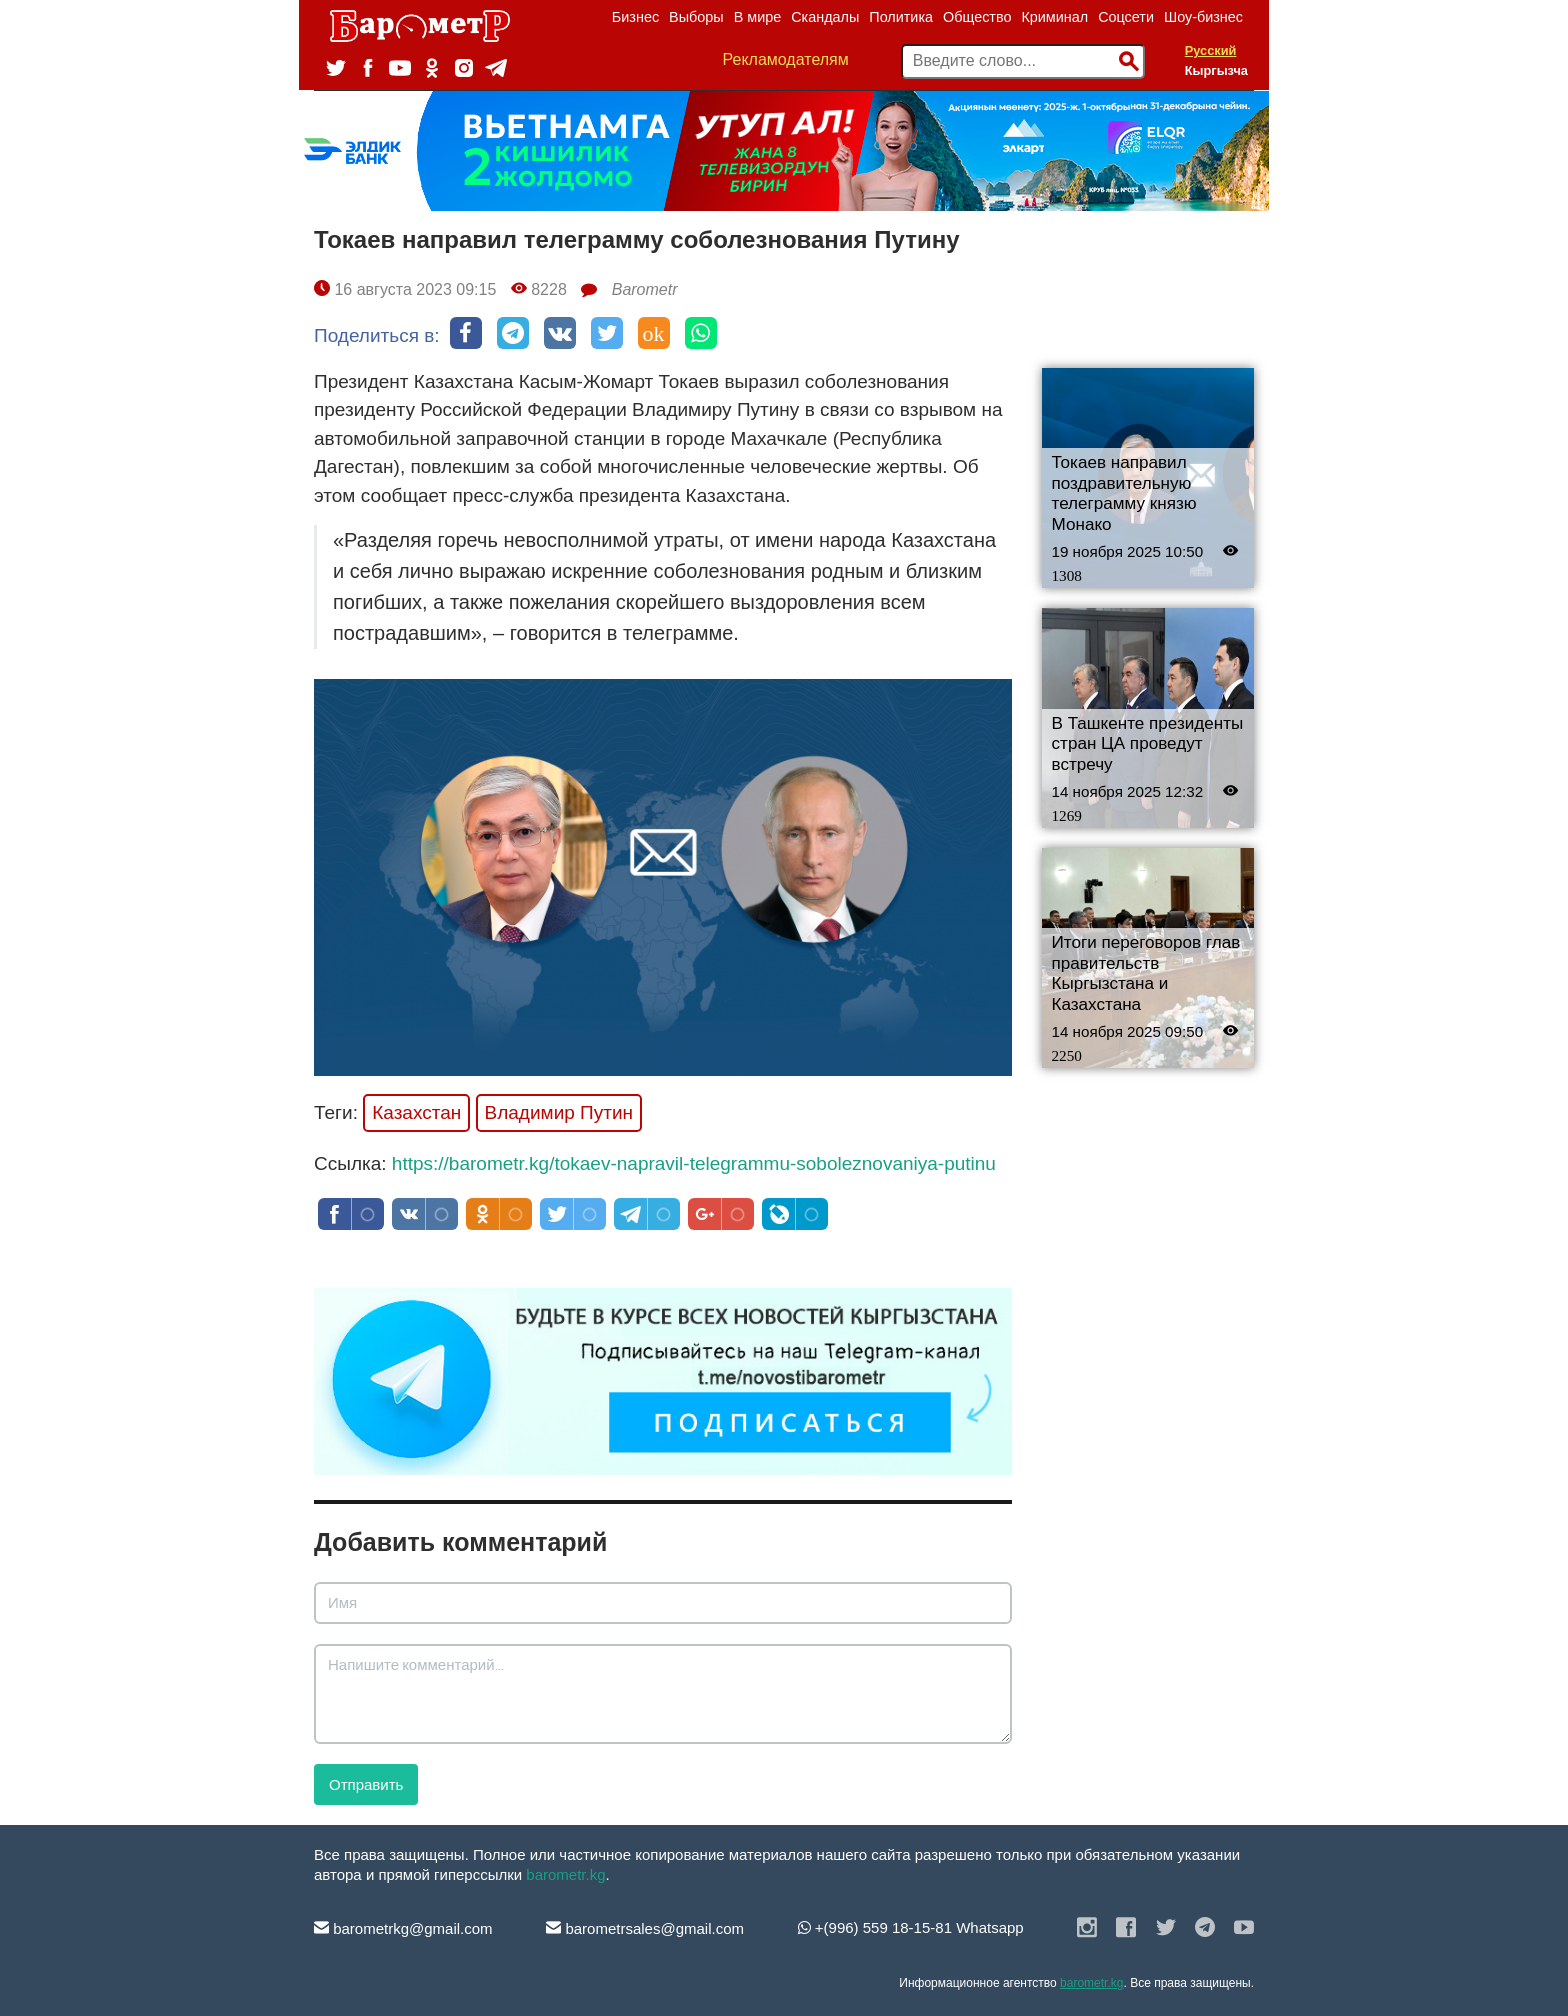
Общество (977, 17)
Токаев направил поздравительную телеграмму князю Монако (1124, 493)
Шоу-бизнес (1203, 17)
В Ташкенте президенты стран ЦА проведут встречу (1148, 744)
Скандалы (825, 17)
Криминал (1054, 17)
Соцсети (1126, 17)
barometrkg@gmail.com (403, 1928)
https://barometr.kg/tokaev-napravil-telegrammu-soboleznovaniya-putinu (694, 1163)
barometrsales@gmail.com (645, 1928)
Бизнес (635, 17)
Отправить (366, 1784)
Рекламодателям (786, 59)
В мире (758, 17)
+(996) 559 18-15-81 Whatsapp (911, 1927)
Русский (1211, 50)
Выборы (696, 17)
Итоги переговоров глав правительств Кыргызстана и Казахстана (1146, 973)
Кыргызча (1216, 70)
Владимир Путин (559, 1112)
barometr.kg (565, 1874)
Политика (901, 17)
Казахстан (416, 1112)
